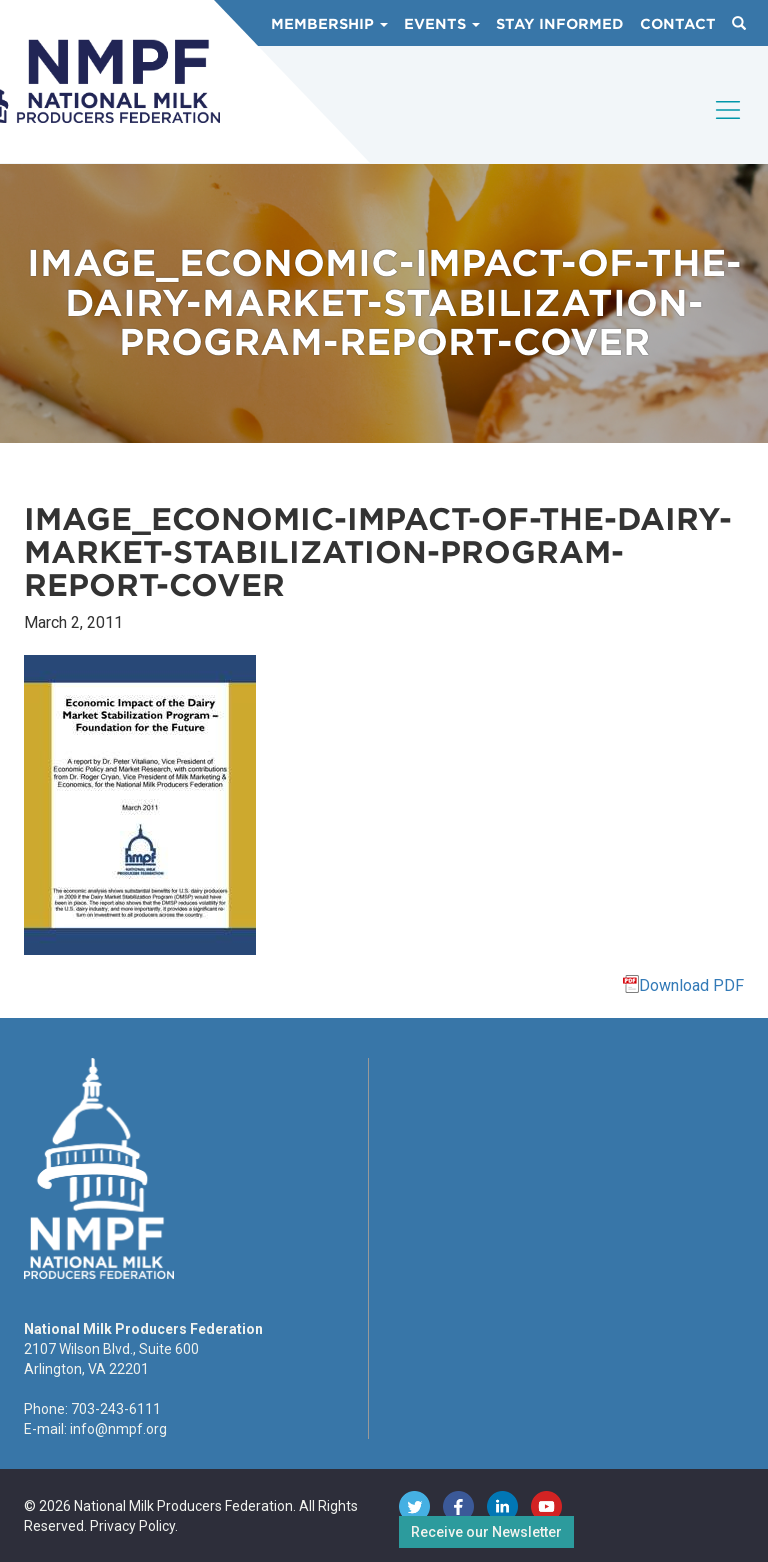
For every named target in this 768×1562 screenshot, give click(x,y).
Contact (678, 24)
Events (442, 24)
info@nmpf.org (118, 1429)
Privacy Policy (132, 1526)
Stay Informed (560, 24)
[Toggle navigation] (729, 127)
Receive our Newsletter (486, 1532)
